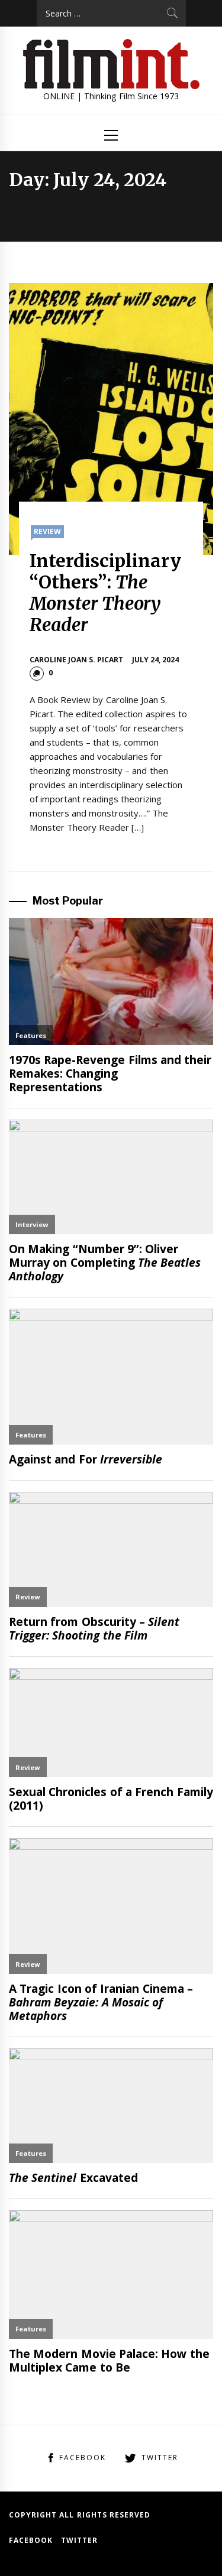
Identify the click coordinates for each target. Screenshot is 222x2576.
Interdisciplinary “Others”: (105, 592)
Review (47, 531)
